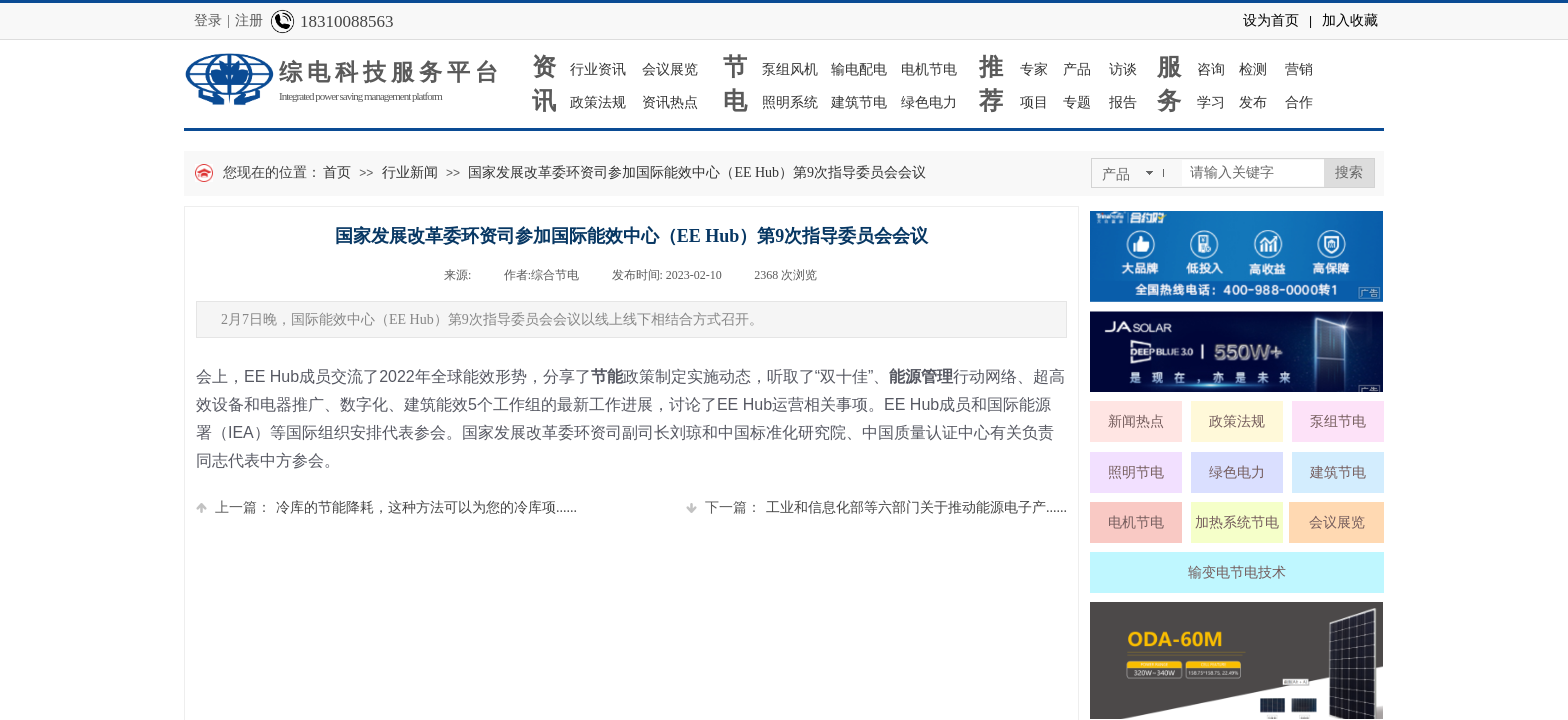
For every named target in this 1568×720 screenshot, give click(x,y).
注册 (249, 20)
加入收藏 (1350, 20)
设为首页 (1271, 20)
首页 (337, 172)
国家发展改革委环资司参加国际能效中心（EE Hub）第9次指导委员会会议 (697, 172)
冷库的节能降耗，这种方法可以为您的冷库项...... (386, 507)
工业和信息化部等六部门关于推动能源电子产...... (876, 507)
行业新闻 (410, 172)
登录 (208, 20)
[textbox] (1253, 173)
